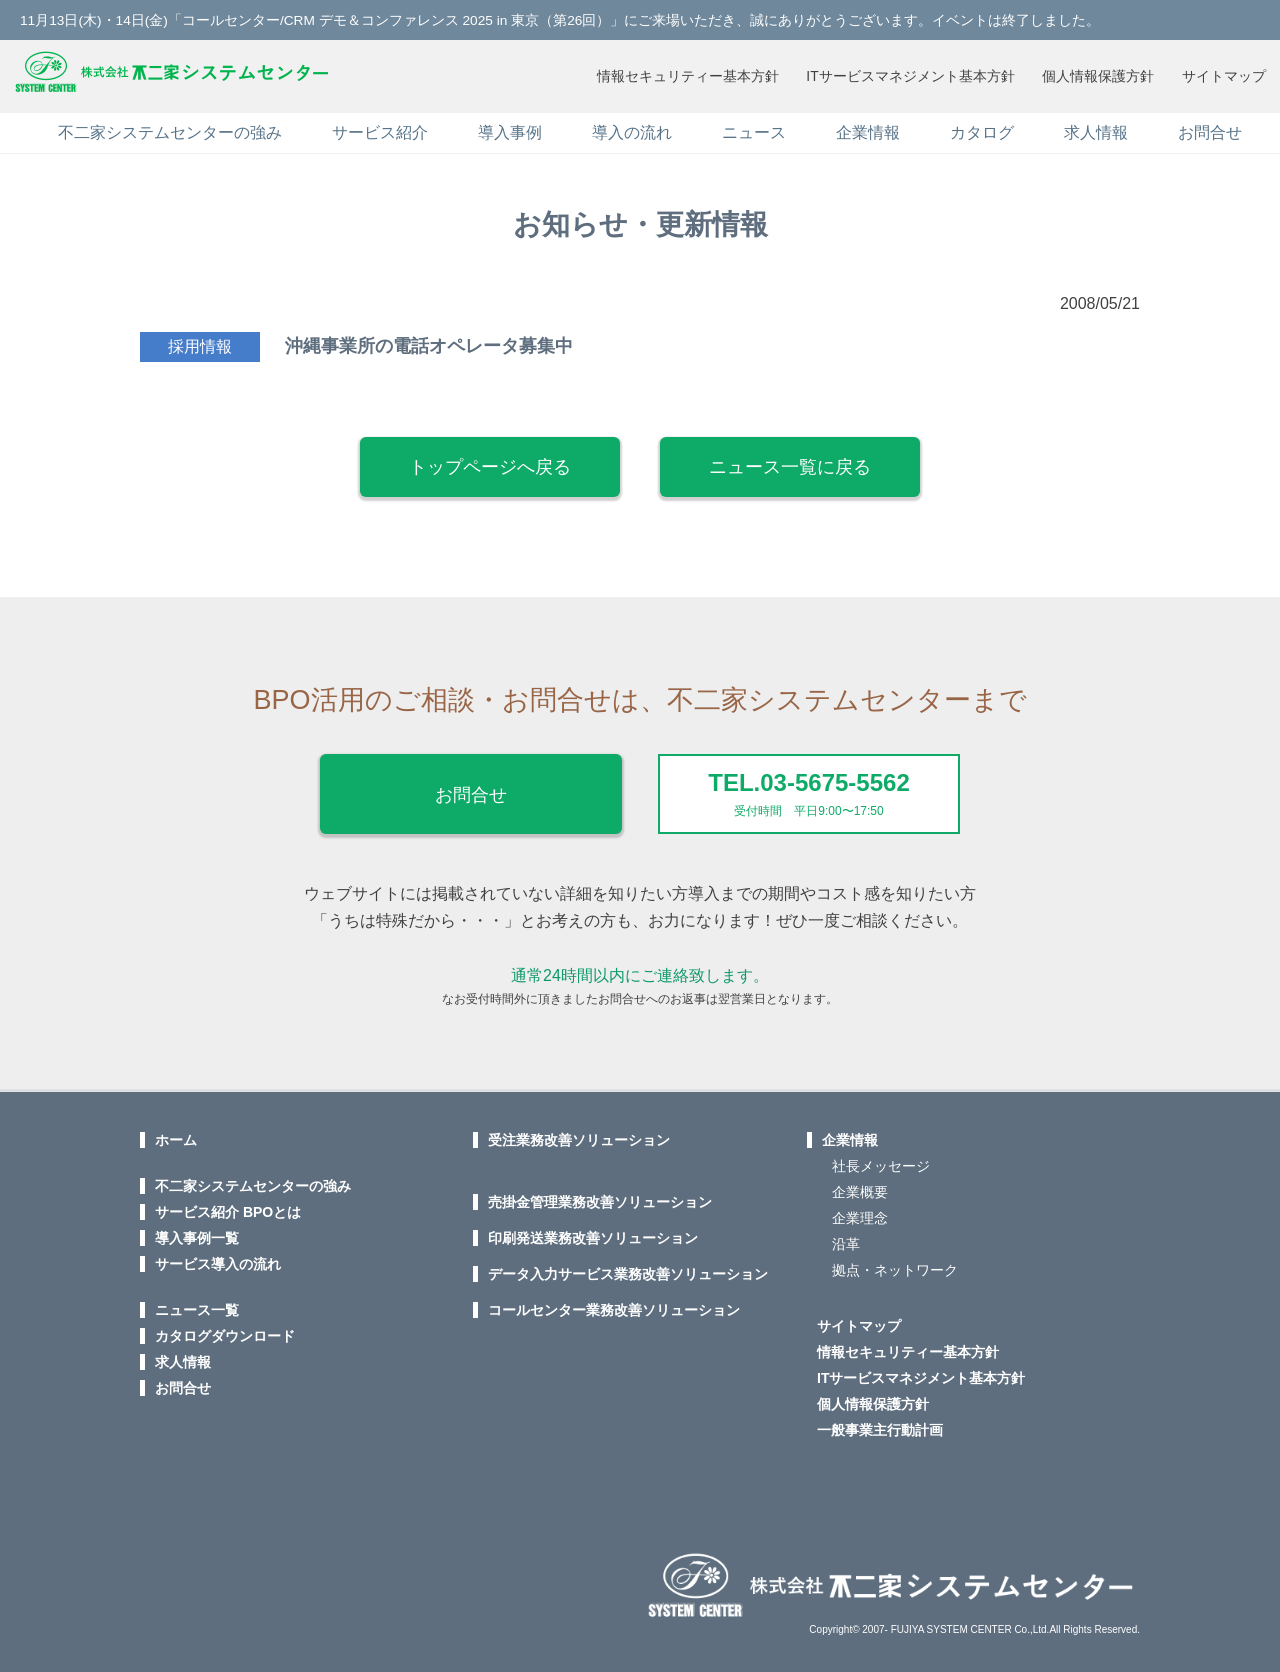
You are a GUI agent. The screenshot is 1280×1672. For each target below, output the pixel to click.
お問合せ (1210, 128)
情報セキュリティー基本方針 (680, 74)
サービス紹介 (380, 128)
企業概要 (860, 1187)
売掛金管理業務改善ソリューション (600, 1197)
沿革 (846, 1239)
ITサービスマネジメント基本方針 (905, 74)
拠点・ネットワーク (895, 1265)
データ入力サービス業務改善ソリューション (628, 1269)
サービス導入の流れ (218, 1259)
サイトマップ (1223, 74)
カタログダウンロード (225, 1331)
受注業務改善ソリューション (579, 1135)
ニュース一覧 (197, 1305)
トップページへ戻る (490, 463)
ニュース (754, 128)
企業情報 (868, 128)
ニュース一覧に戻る (790, 463)
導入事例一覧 (197, 1233)
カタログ (982, 128)
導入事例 (510, 128)
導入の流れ (632, 128)
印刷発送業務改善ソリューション (593, 1233)
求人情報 (1096, 128)
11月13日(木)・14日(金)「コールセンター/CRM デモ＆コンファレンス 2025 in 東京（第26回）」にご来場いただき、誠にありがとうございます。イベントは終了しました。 (562, 20)
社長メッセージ (881, 1161)
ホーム (176, 1135)
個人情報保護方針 (1095, 74)
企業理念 (860, 1213)
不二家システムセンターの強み (170, 128)
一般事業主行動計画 (880, 1425)
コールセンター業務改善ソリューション (614, 1305)
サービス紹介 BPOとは (228, 1207)
